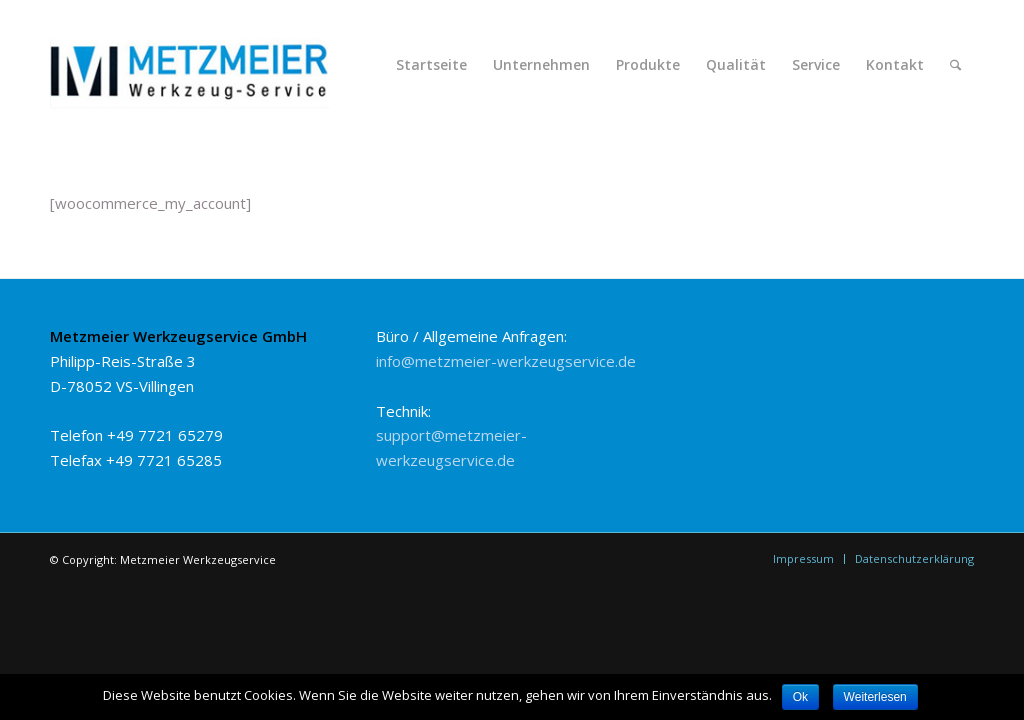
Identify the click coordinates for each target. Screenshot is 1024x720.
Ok (800, 697)
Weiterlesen (875, 697)
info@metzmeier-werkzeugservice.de (506, 361)
